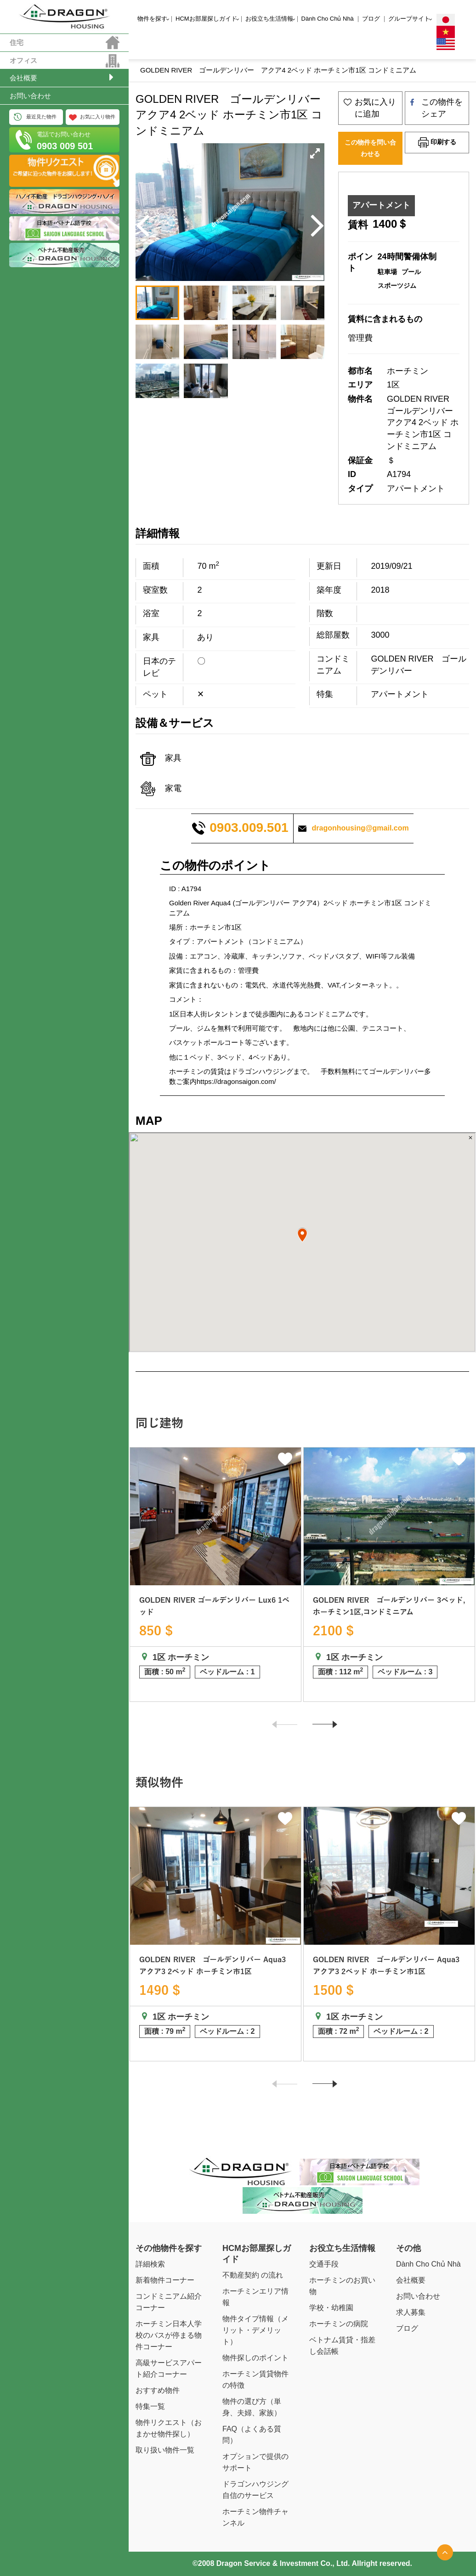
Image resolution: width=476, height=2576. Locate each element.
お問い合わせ (30, 96)
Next (320, 1729)
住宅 (16, 42)
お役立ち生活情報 (269, 18)
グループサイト (409, 18)
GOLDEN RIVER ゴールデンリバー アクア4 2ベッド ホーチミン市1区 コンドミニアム (278, 70)
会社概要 (23, 78)
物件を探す (152, 18)
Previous (280, 1729)
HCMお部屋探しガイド (206, 18)
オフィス (23, 60)
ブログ (371, 18)
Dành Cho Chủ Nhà (327, 18)
